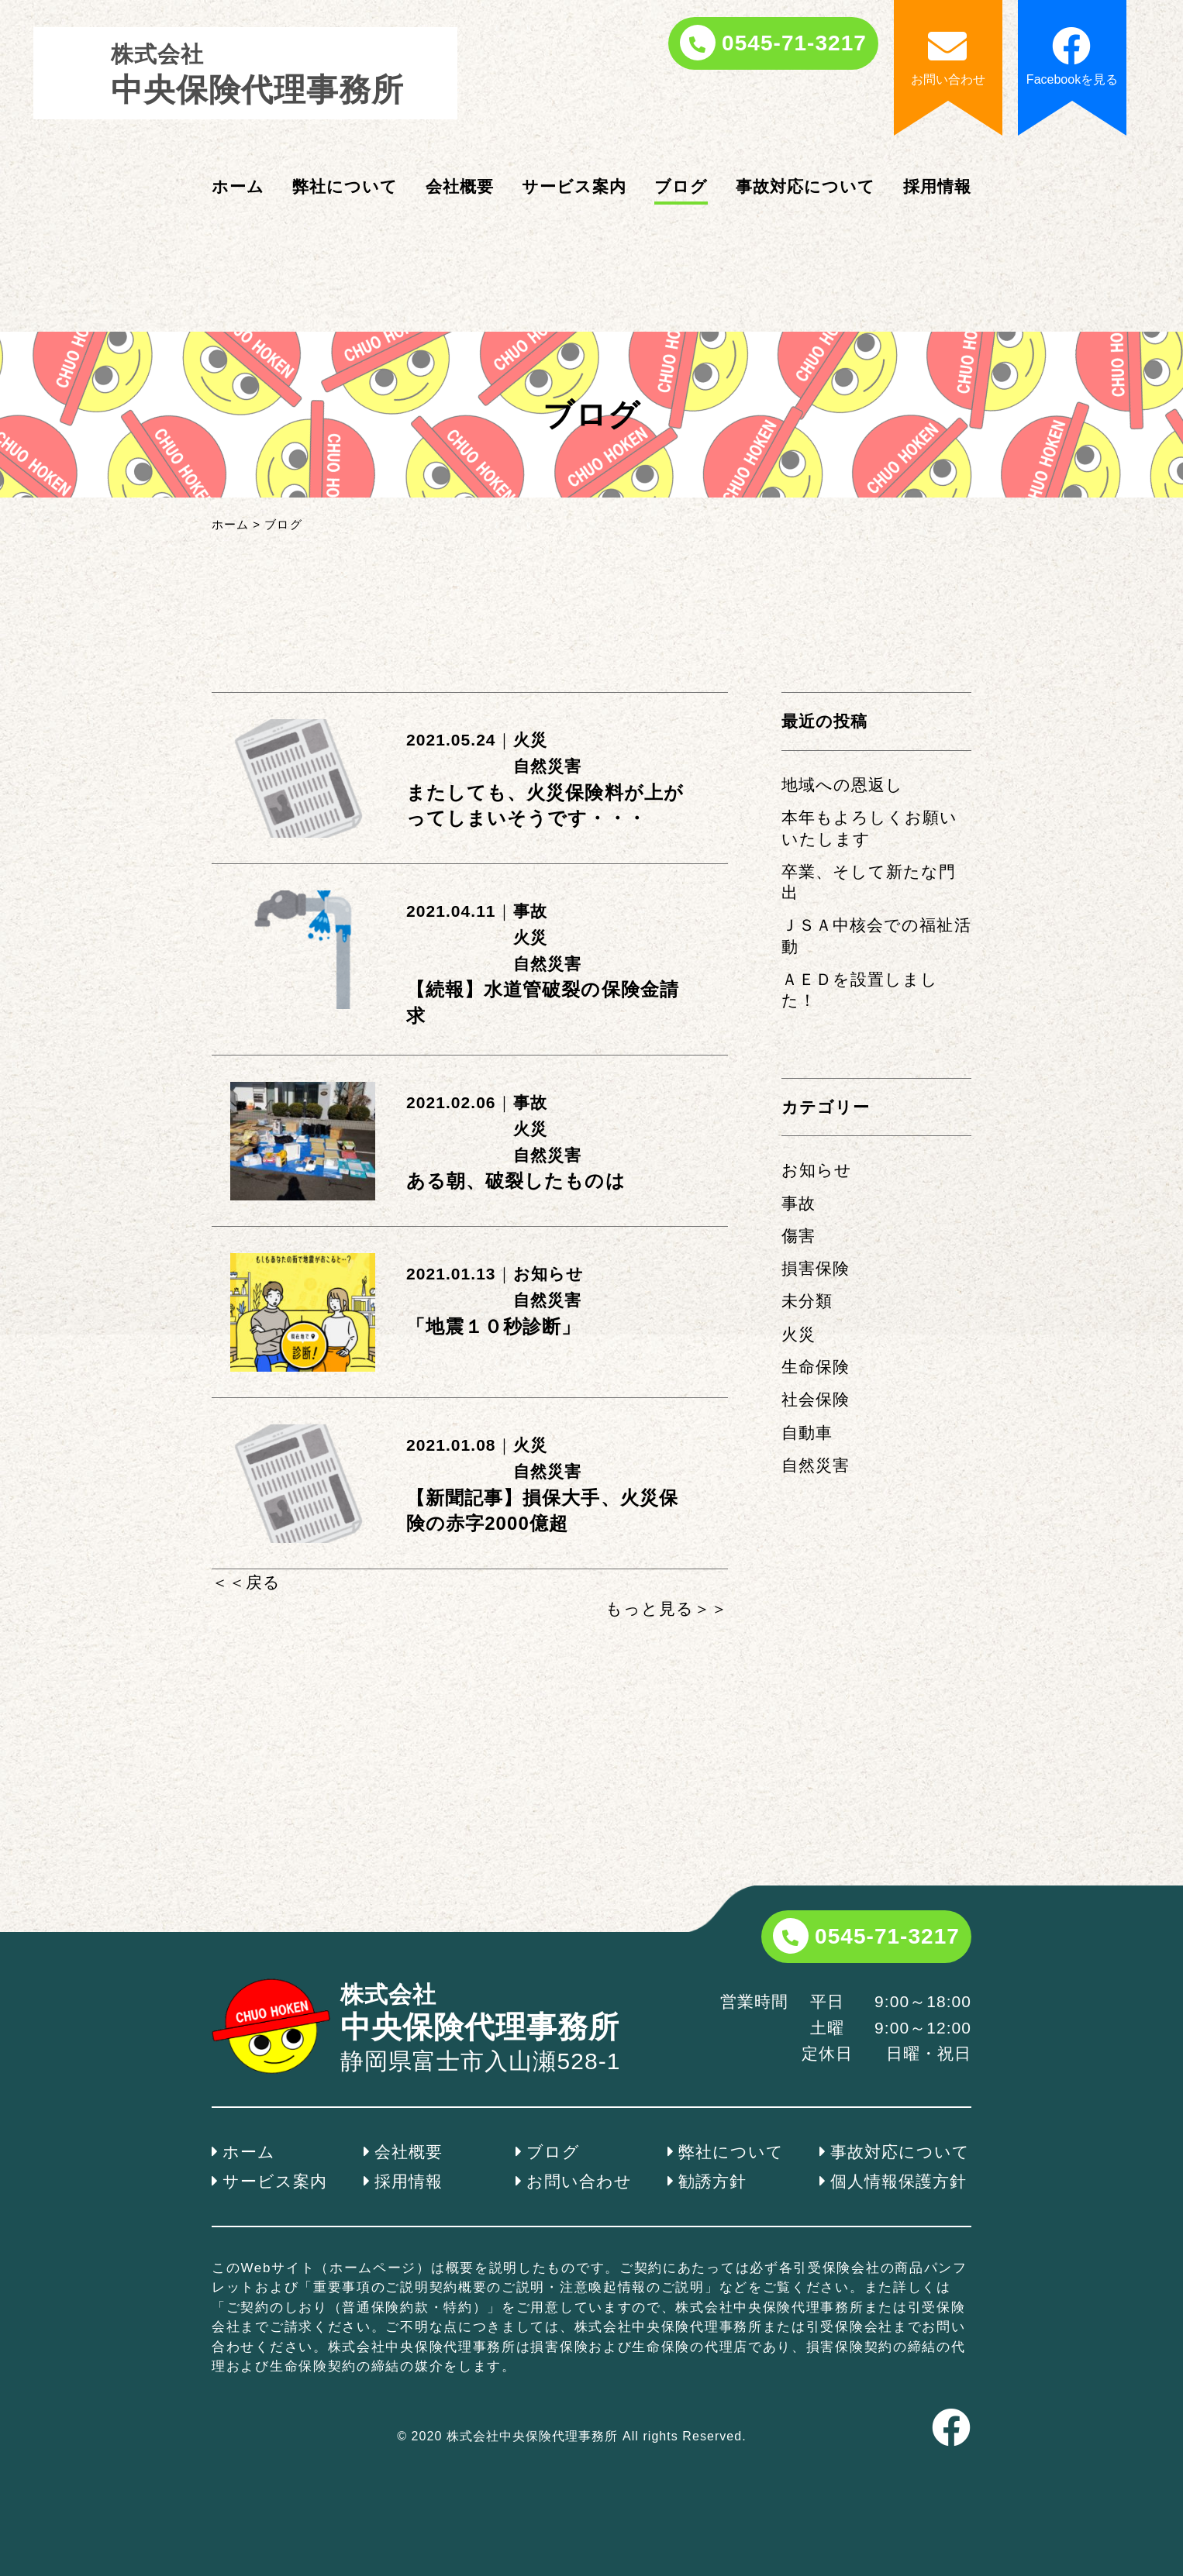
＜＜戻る (246, 1582)
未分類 (807, 1301)
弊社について (345, 186)
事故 (530, 911)
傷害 (798, 1236)
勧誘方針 (712, 2181)
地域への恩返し (842, 785)
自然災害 (547, 766)
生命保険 (815, 1367)
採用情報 (937, 186)
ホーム (238, 186)
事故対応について (805, 186)
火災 (530, 740)
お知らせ (548, 1274)
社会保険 (815, 1399)
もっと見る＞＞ (666, 1608)
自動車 (807, 1432)
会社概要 (460, 186)
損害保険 (815, 1268)
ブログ (681, 186)
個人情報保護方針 (898, 2181)
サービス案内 (574, 186)
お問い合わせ (579, 2181)
